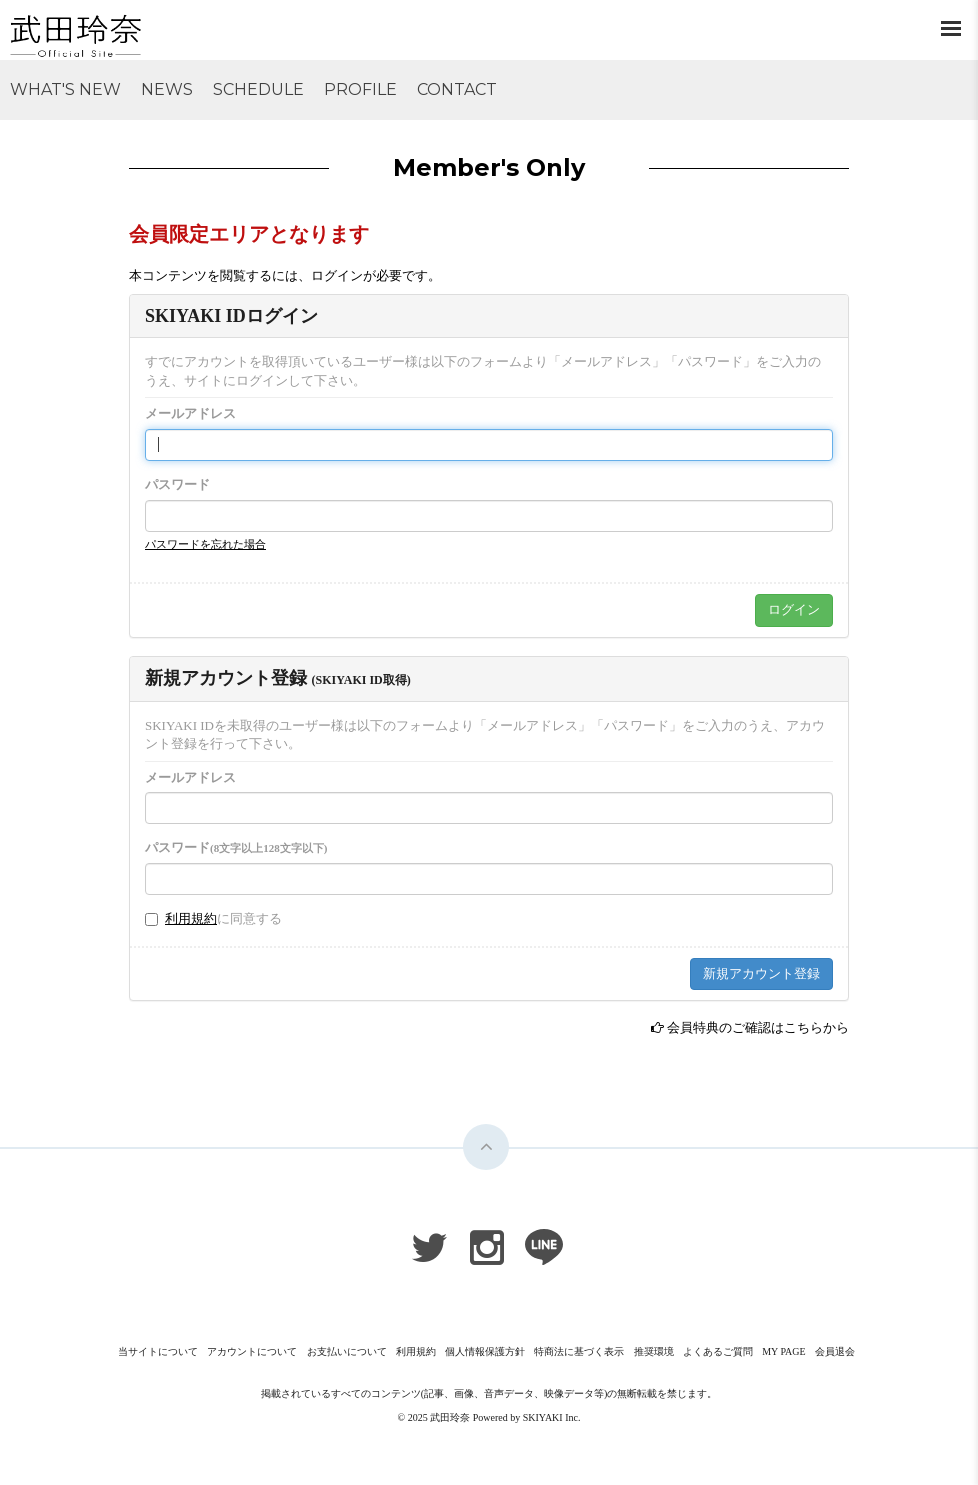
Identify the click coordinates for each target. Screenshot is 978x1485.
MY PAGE (783, 1351)
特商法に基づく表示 (579, 1351)
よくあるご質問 (718, 1351)
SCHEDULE (258, 89)
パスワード (177, 484)
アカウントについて (252, 1351)
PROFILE (360, 89)
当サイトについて (158, 1351)
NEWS (167, 89)
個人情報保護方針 (485, 1351)
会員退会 (835, 1351)
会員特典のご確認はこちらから (758, 1027)
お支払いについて (347, 1351)
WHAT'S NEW (65, 89)
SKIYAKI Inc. (552, 1417)
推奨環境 (654, 1351)
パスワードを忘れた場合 (205, 544)
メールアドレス (190, 413)
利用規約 (191, 918)
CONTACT (457, 89)
